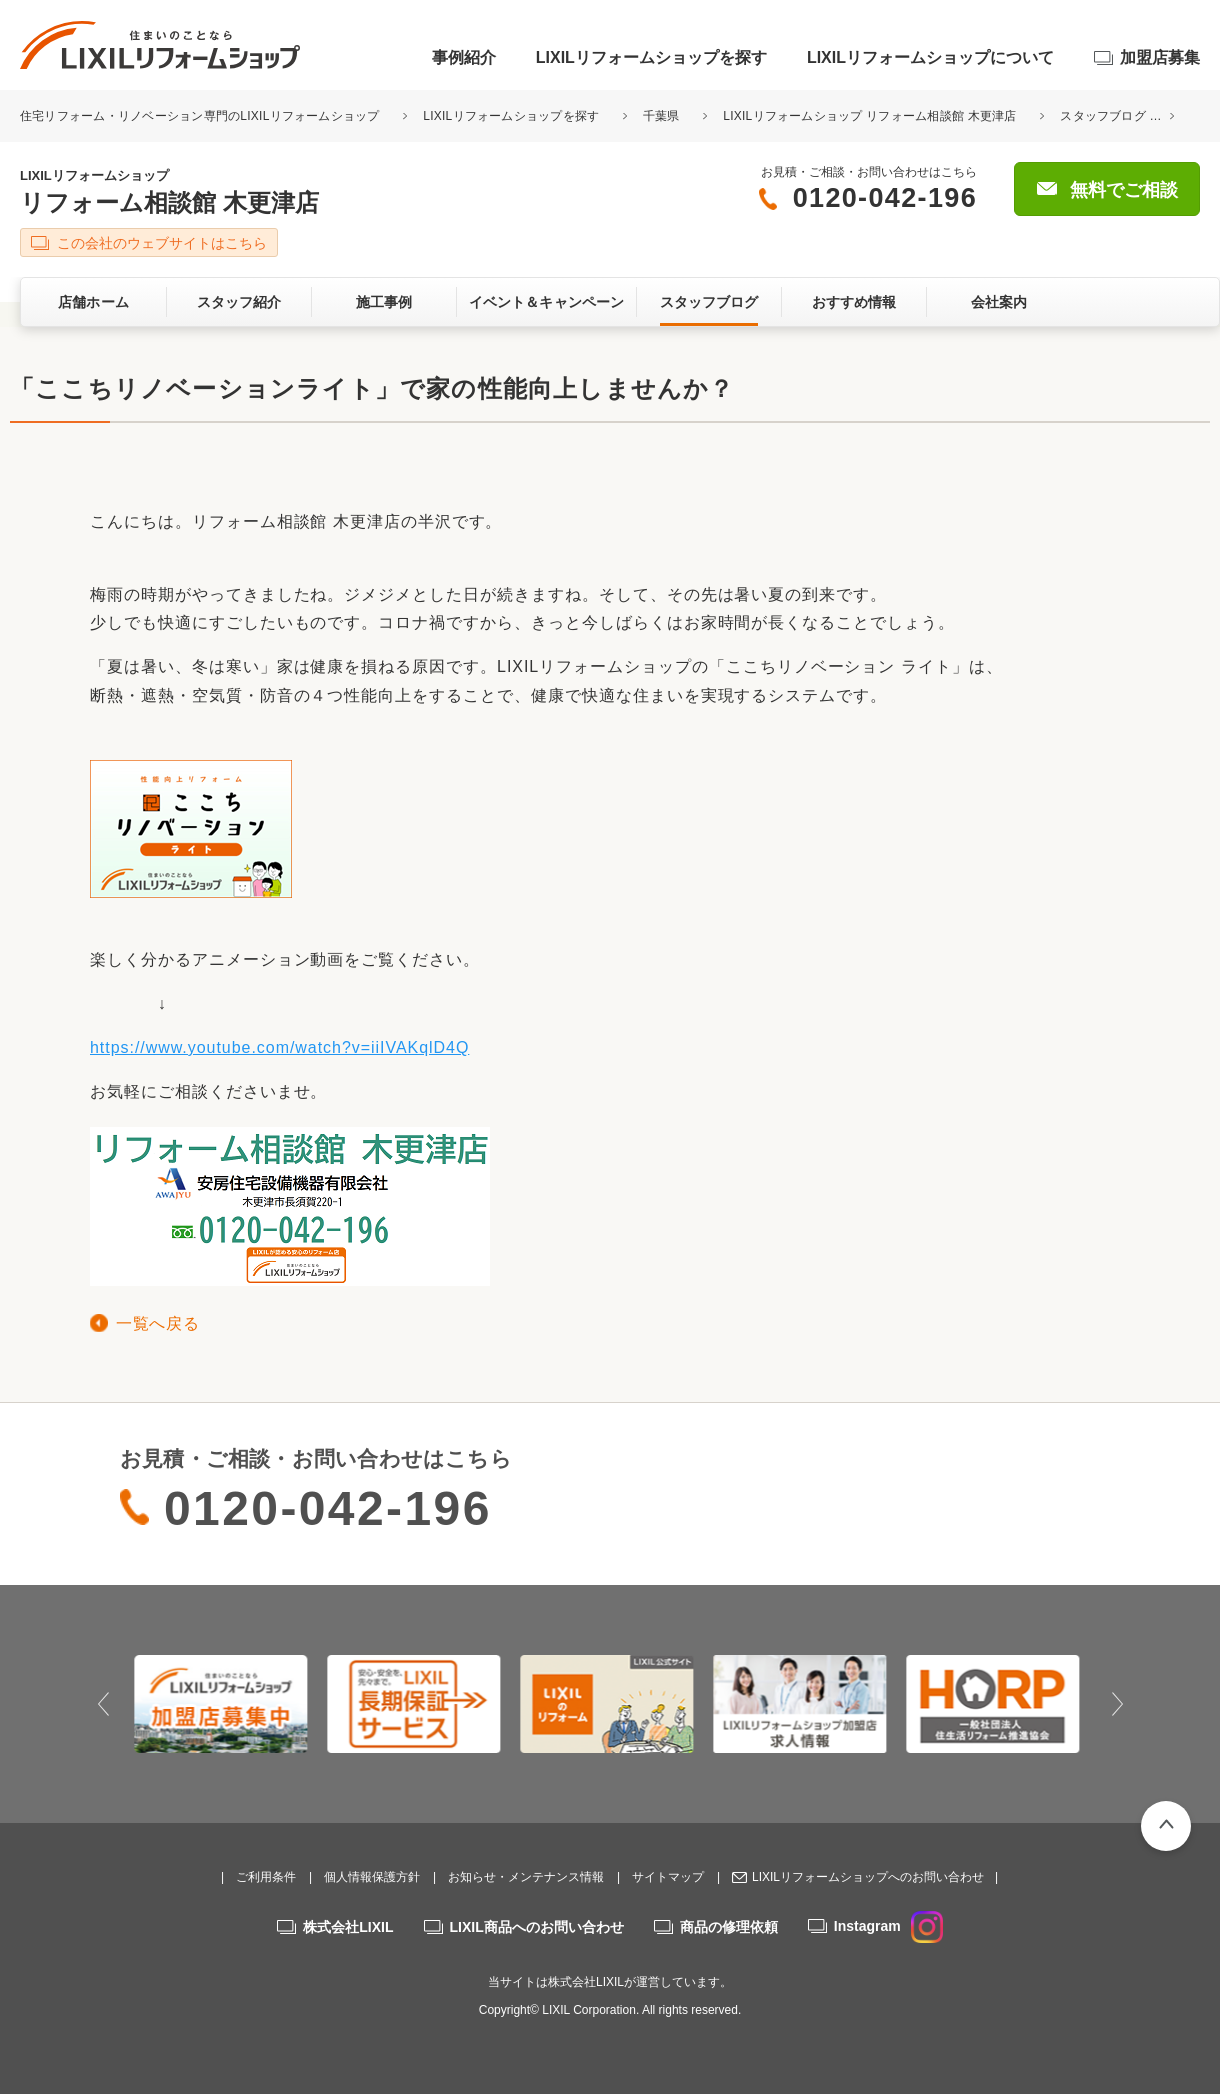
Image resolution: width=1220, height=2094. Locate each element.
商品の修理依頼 (729, 1927)
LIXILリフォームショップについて (930, 57)
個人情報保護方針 (372, 1877)
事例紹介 (464, 57)
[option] (224, 1704)
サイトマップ (668, 1877)
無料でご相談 (1124, 190)
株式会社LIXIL (348, 1927)
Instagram (888, 1926)
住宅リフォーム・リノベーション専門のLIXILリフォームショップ (201, 116)
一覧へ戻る (157, 1323)
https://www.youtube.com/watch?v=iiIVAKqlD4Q (279, 1047)
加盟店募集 (1160, 57)
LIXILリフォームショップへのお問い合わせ (868, 1877)
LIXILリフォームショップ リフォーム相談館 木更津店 (869, 116)
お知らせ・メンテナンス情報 (526, 1877)
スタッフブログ (1103, 116)
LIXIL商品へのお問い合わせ (537, 1927)
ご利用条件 (266, 1877)
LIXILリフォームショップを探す (651, 57)
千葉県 (661, 116)
